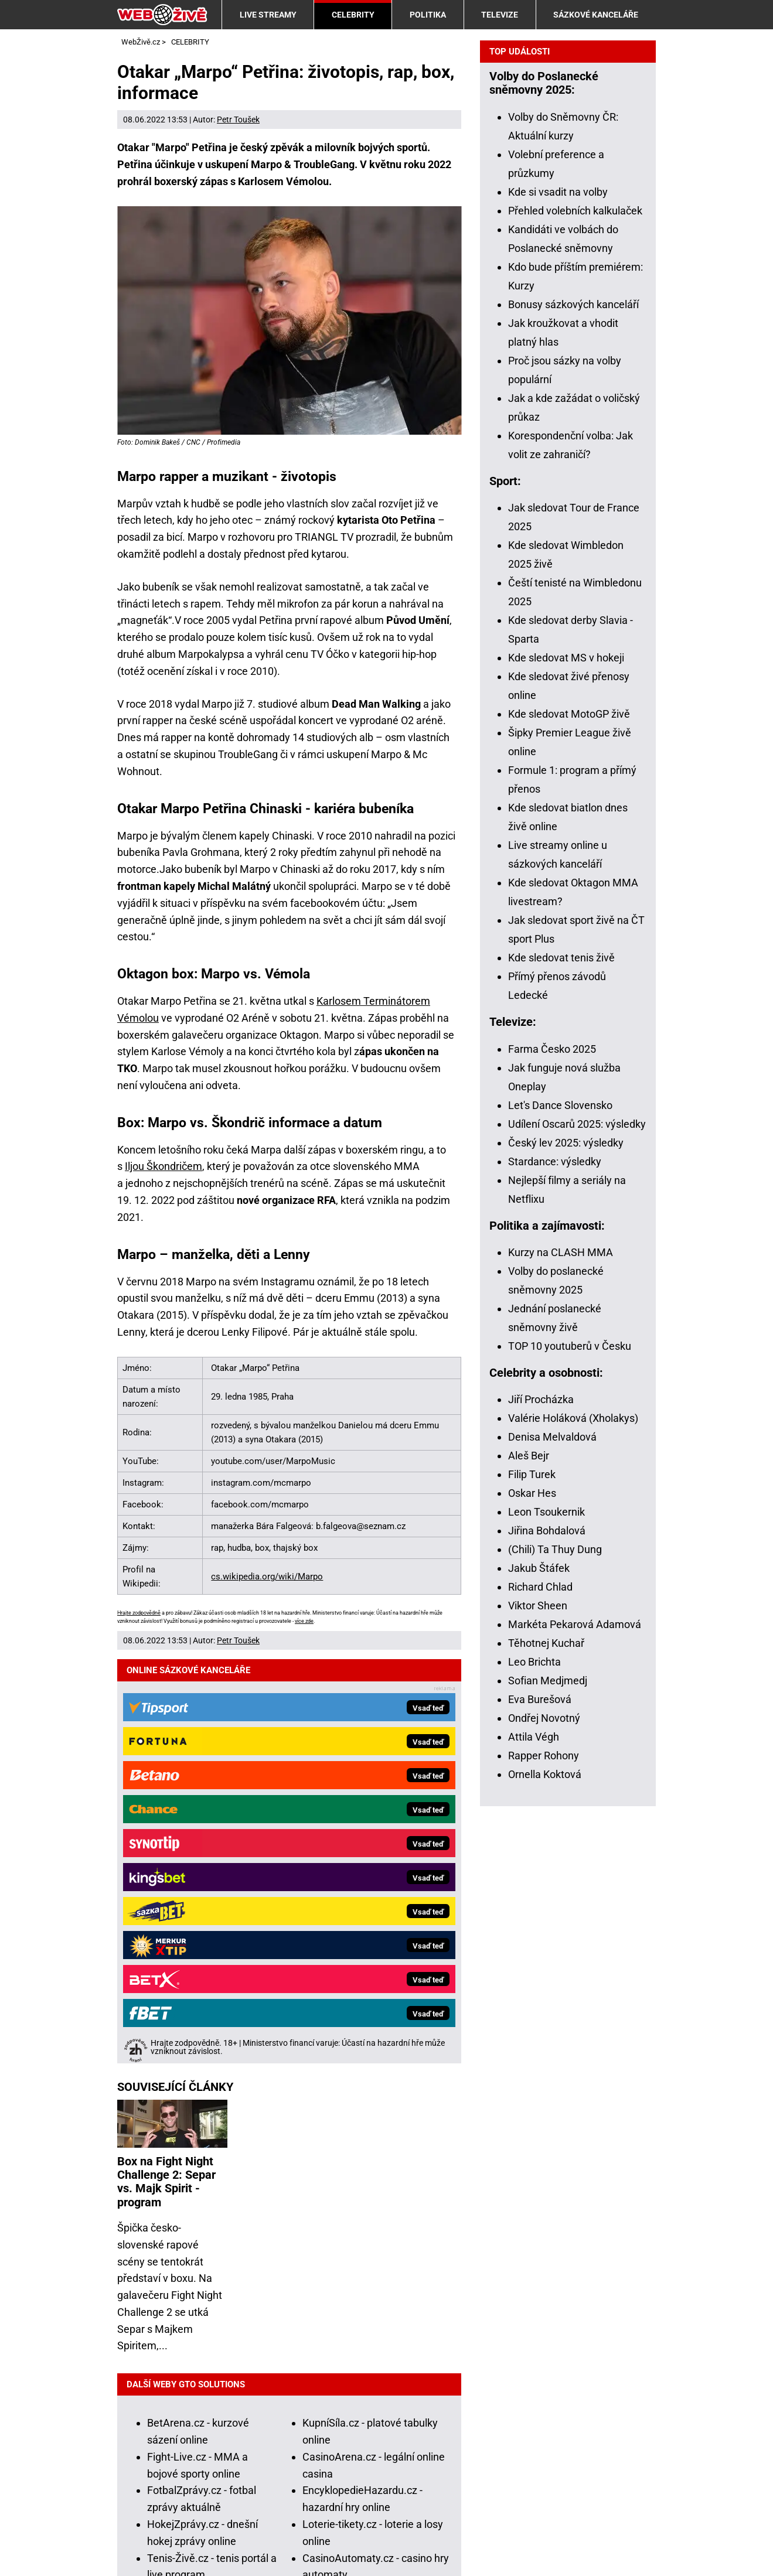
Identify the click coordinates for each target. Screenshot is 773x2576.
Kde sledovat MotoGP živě (569, 1126)
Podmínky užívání (215, 2531)
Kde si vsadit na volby (558, 604)
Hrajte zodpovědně (139, 1613)
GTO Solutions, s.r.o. (164, 2548)
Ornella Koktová (544, 2187)
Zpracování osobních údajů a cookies (356, 2531)
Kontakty (138, 2531)
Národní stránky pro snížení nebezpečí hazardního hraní (402, 2496)
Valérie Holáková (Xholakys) (573, 1830)
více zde (304, 1621)
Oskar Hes (532, 1905)
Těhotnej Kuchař (546, 2055)
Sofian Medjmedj (547, 2093)
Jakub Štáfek (539, 1980)
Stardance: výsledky (554, 1574)
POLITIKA (428, 14)
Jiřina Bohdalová (546, 1943)
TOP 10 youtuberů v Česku (569, 1758)
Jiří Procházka (541, 1812)
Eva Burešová (539, 2112)
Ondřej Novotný (544, 2130)
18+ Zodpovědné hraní (509, 2531)
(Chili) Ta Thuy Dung (555, 1962)
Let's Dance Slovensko (560, 1518)
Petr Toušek (238, 119)
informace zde (418, 2428)
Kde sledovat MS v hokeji (566, 1070)
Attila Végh (533, 2149)
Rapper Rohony (543, 2168)
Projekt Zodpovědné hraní (209, 2496)
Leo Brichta (534, 2074)
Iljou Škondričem (163, 1166)
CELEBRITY (353, 14)
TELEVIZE (499, 14)
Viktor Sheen (537, 2018)
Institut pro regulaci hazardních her (390, 2479)
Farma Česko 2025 (552, 1461)
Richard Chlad (540, 1999)
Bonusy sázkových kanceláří (573, 717)
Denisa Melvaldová (552, 1849)
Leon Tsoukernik (546, 1924)
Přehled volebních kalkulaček (575, 623)
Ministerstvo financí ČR (251, 2479)
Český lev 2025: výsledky (566, 1555)
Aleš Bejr (528, 1868)
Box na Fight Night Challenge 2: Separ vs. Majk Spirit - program (166, 1768)
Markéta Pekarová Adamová (574, 2037)
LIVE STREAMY (268, 14)
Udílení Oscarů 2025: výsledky (577, 1536)
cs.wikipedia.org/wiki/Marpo (267, 1576)
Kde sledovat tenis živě (561, 1370)
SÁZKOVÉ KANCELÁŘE (595, 14)
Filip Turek (532, 1887)
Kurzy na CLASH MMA (560, 1665)
